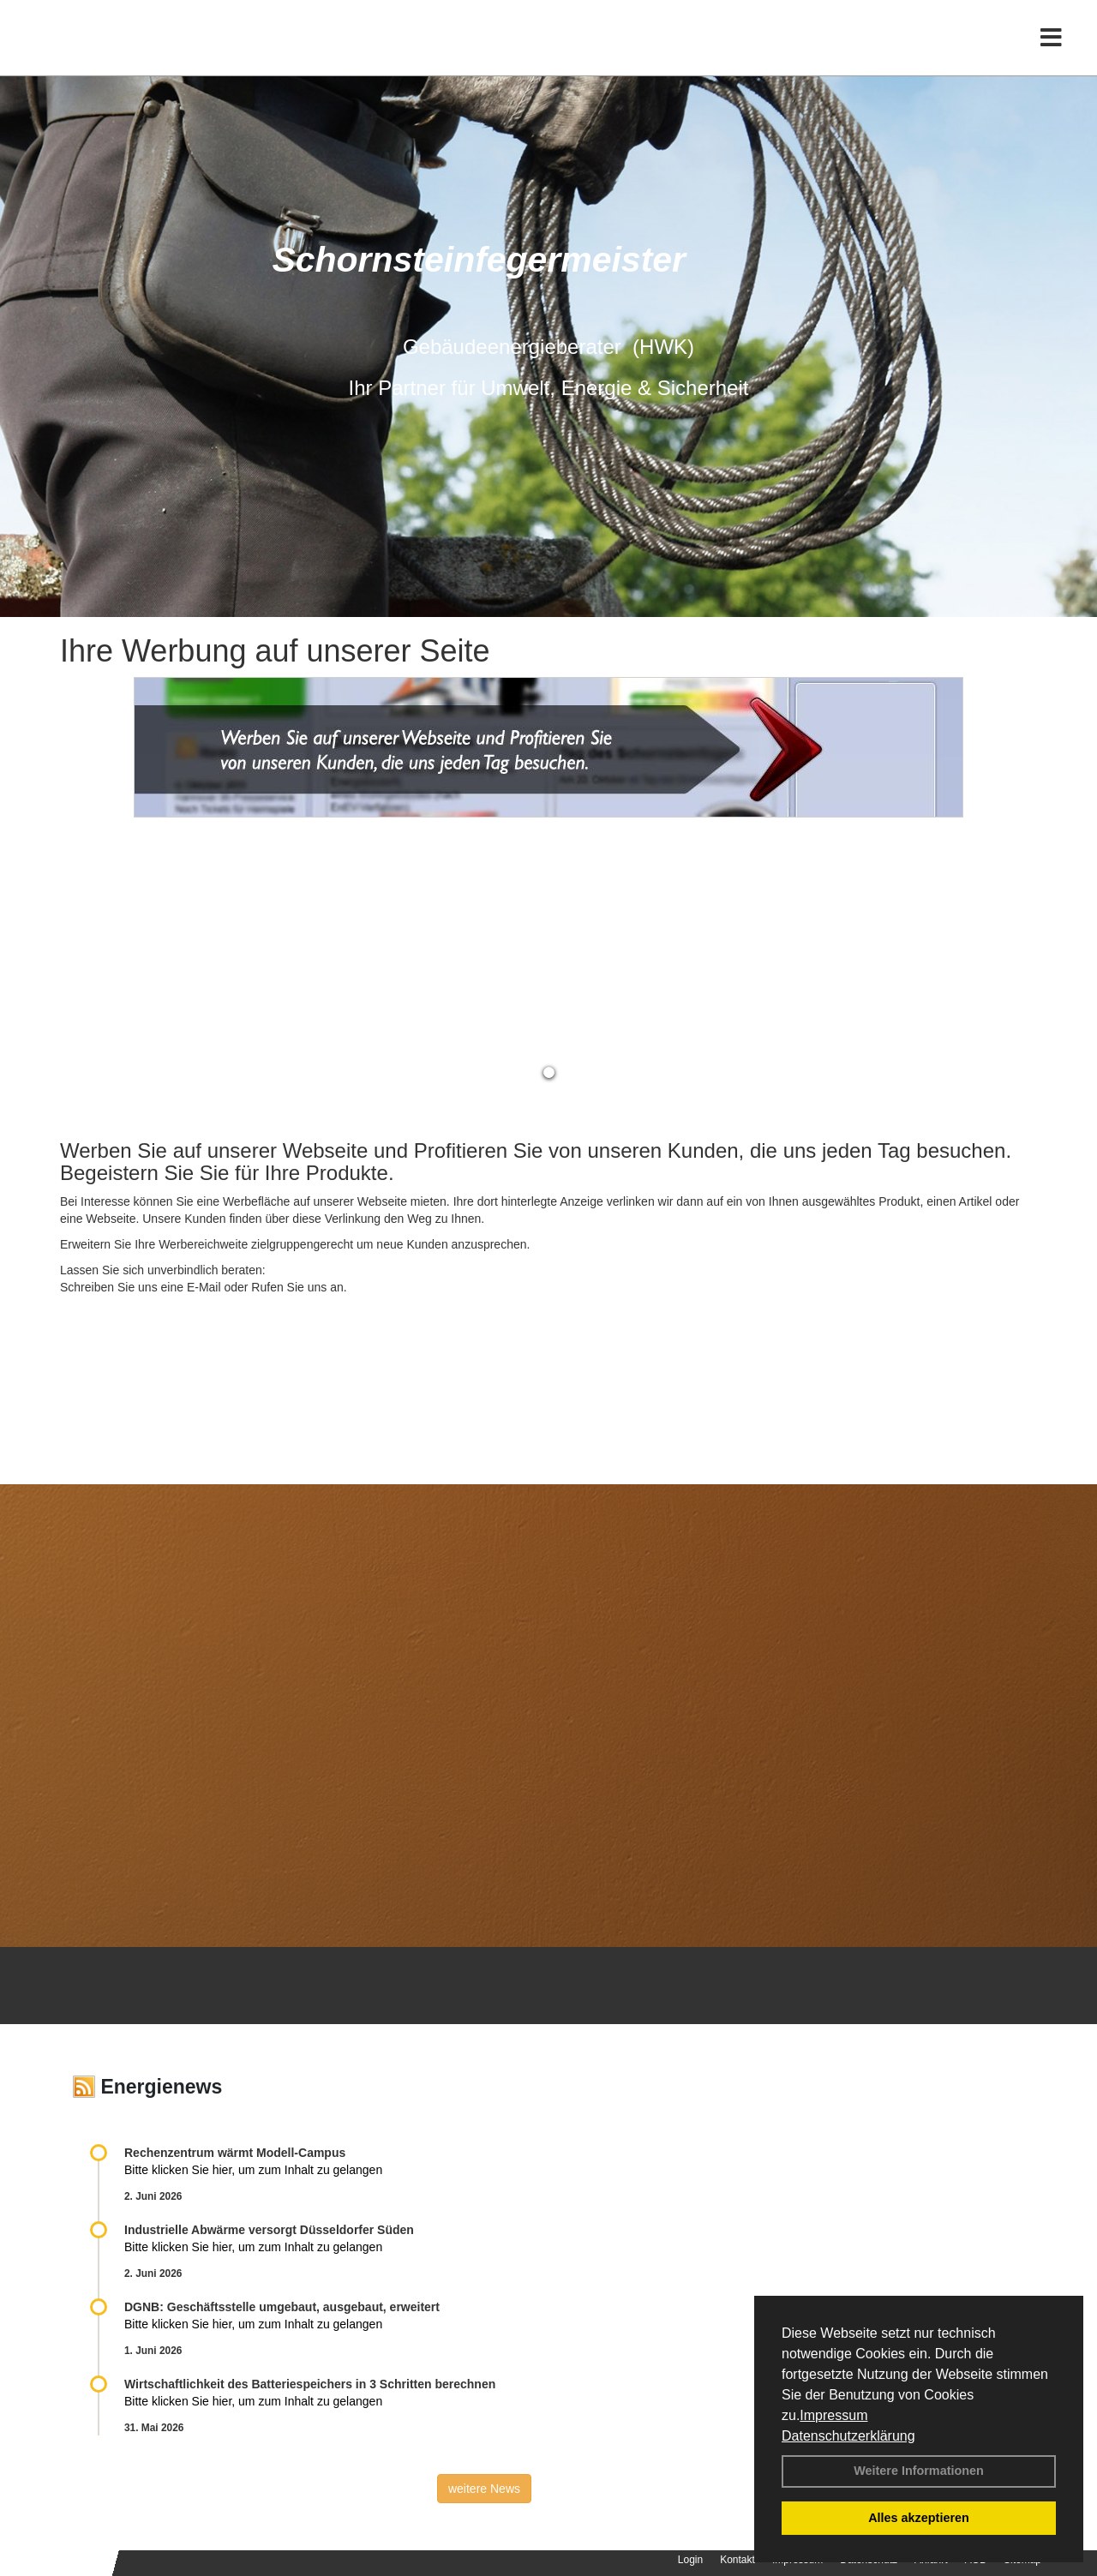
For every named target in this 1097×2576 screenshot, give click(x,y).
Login (690, 2560)
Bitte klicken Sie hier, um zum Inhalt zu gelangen (253, 2170)
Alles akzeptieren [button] (918, 2518)
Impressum (833, 2415)
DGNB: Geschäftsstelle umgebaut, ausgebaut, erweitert (282, 2307)
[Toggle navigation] (1051, 49)
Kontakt (737, 2560)
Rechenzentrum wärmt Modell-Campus (234, 2153)
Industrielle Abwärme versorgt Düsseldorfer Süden (269, 2230)
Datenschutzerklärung (848, 2436)
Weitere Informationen (919, 2470)
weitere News (484, 2488)
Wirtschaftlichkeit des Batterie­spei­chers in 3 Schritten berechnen (309, 2384)
